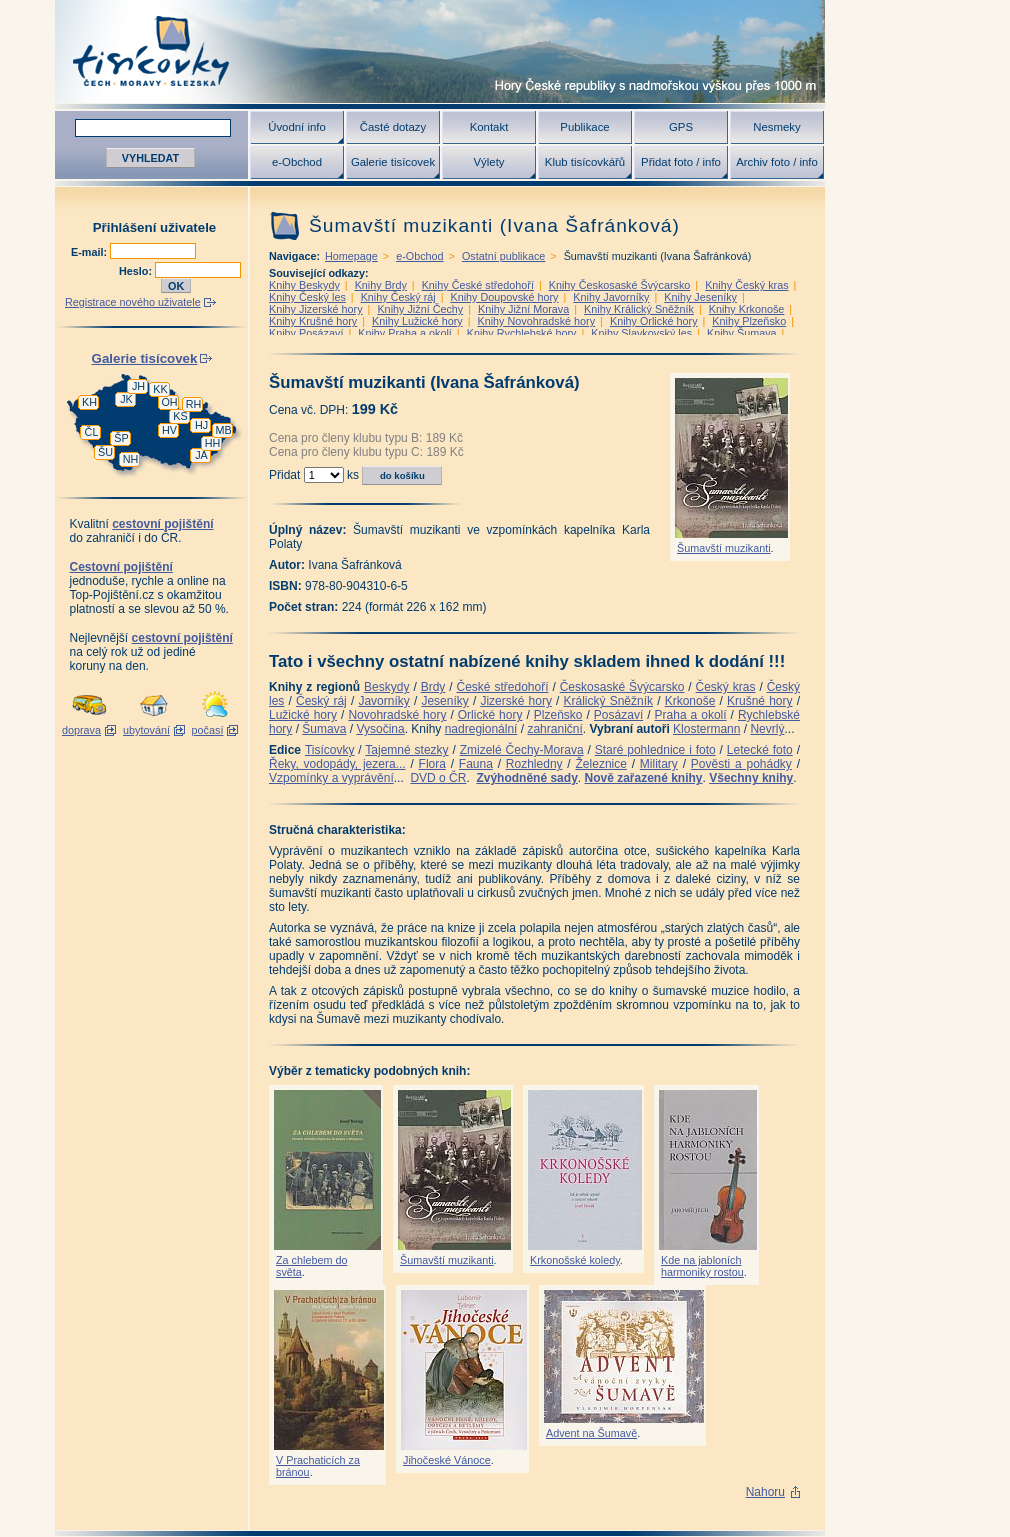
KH (89, 402)
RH (194, 404)
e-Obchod (297, 162)
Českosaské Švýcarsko (622, 687)
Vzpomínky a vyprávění (331, 778)
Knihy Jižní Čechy (420, 309)
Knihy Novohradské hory (536, 321)
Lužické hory (303, 715)
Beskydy (386, 687)
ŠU (105, 452)
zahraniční (554, 729)
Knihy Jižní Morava (523, 309)
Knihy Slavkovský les (641, 333)
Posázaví (618, 715)
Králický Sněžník (609, 701)
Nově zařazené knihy (643, 778)
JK (126, 399)
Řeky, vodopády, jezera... (337, 764)
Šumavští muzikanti (724, 548)
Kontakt (489, 127)
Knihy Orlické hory (654, 321)
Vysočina (380, 729)
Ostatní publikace (503, 256)
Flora (432, 764)
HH (213, 443)
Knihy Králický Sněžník (639, 309)
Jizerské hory (516, 701)
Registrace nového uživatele (133, 302)
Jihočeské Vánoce (447, 1460)
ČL (92, 432)
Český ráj (321, 701)
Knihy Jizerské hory (316, 309)
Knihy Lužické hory (417, 321)
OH (169, 402)
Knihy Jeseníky (700, 297)
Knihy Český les (307, 297)
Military (659, 764)
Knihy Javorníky (611, 297)
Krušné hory (760, 701)
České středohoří (503, 687)
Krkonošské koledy (575, 1260)
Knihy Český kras (746, 285)
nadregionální (481, 729)
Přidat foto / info (681, 162)
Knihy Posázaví (306, 333)
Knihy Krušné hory (313, 321)
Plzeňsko (558, 715)
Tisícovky (330, 750)
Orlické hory (490, 715)
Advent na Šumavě (591, 1433)
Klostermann (706, 729)
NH (131, 459)
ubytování (146, 730)
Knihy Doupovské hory (504, 297)
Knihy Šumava (742, 333)
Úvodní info (297, 127)
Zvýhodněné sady (526, 778)
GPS (681, 127)
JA (201, 455)
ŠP (121, 438)
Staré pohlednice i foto (655, 750)
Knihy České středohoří (478, 285)
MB (223, 430)
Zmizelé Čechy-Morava (522, 750)
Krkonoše (690, 701)
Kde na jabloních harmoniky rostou (702, 1266)
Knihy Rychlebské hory (522, 333)
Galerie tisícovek (393, 162)
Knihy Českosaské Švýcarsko (620, 285)
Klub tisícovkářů (585, 162)
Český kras (726, 687)
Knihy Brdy (381, 285)
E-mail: (90, 252)
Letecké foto (760, 750)
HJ (201, 425)
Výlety (488, 162)
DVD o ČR (438, 778)
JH (138, 386)
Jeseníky (444, 701)
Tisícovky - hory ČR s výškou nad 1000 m (440, 51)
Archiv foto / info (777, 162)
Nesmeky (776, 127)
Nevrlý (767, 729)
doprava (81, 730)
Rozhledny (534, 764)
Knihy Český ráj (398, 297)
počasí (208, 730)
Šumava (324, 729)
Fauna (476, 764)
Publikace (584, 127)
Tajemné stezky (406, 750)
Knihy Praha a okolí (405, 333)
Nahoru (765, 1492)
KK (160, 389)
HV (169, 430)
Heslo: (137, 271)
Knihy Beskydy (304, 285)
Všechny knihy (751, 778)
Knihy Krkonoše (747, 309)
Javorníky (383, 701)
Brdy (433, 687)
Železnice (601, 764)
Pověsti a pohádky (741, 764)
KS (180, 416)
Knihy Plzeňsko (749, 321)
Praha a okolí (691, 715)
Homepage (351, 256)
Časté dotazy (393, 127)
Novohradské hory (397, 715)
